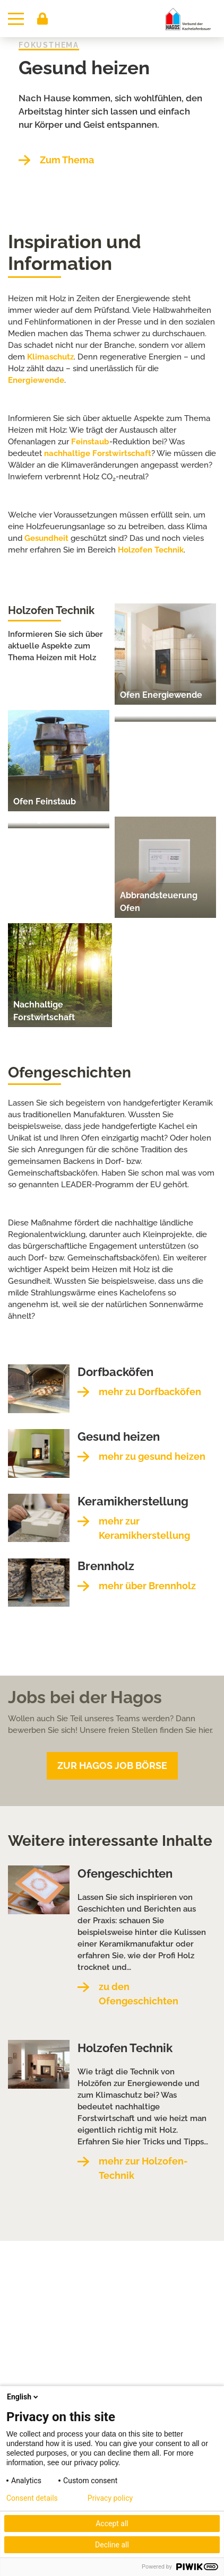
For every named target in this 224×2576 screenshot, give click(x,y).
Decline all (112, 2544)
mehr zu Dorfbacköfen (150, 1391)
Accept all (112, 2523)
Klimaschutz (50, 357)
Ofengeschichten (125, 1873)
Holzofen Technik (151, 550)
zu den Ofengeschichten (138, 1994)
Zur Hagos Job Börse (112, 1765)
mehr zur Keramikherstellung (144, 1528)
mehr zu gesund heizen (152, 1456)
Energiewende (36, 380)
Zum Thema (67, 159)
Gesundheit (46, 538)
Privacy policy (110, 2498)
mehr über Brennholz (147, 1585)
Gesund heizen (84, 67)
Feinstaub (90, 441)
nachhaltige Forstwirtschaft (97, 453)
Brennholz (105, 1566)
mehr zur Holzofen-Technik (143, 2168)
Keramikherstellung (132, 1501)
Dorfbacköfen (115, 1372)
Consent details (32, 2498)
